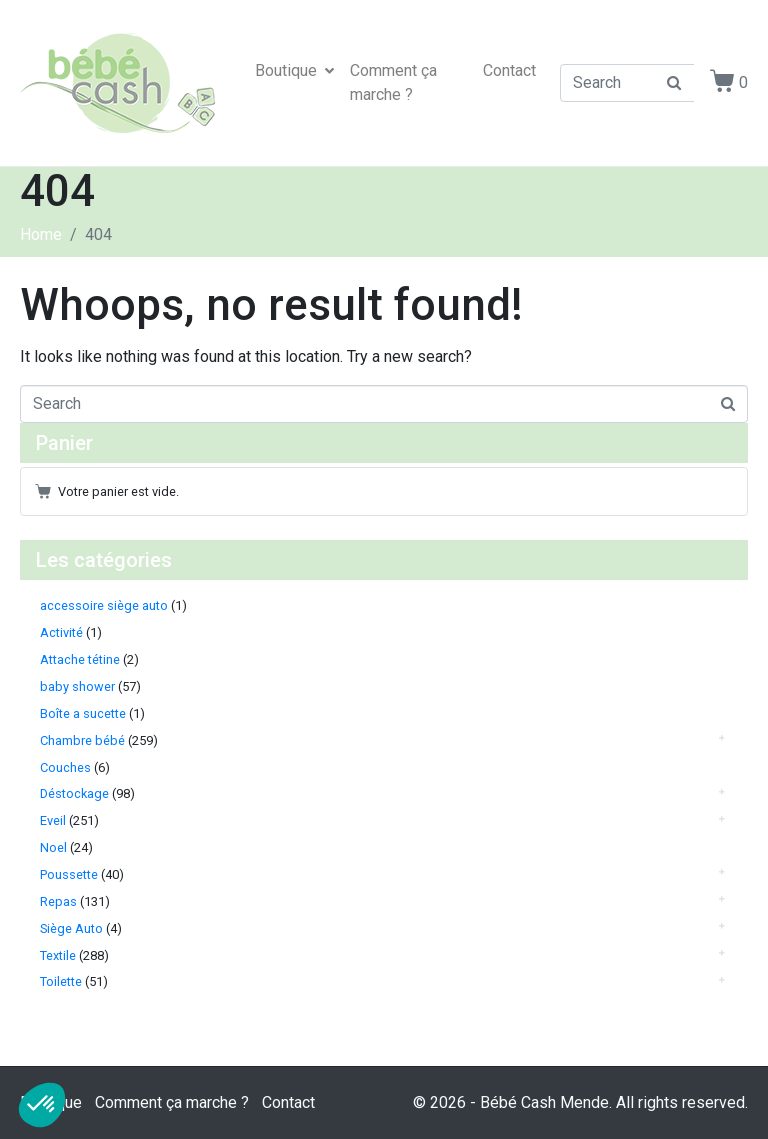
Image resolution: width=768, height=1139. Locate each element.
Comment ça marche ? (393, 82)
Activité (61, 632)
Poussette (69, 874)
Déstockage (74, 793)
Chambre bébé (82, 740)
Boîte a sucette (83, 713)
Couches (65, 767)
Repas (58, 901)
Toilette (61, 981)
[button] (42, 1105)
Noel (53, 847)
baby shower (77, 686)
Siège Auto (71, 928)
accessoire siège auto (104, 605)
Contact (509, 70)
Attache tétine (80, 659)
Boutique (294, 70)
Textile (58, 955)
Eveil (53, 820)
